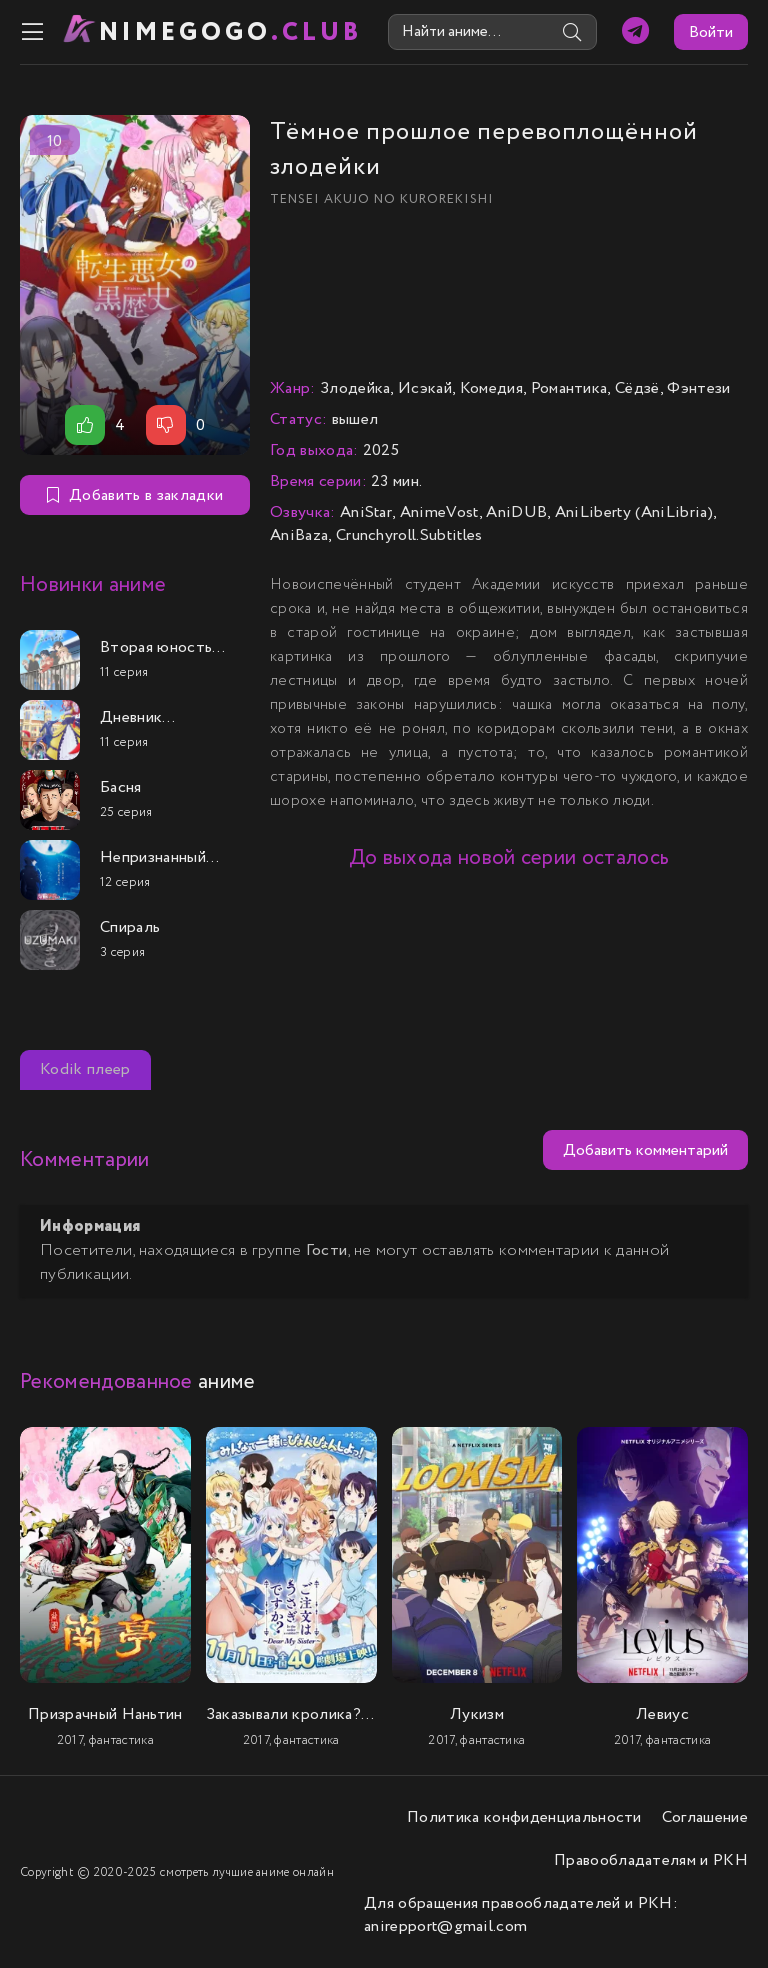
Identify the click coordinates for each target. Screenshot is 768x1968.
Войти (711, 32)
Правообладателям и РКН (651, 1860)
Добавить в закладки (135, 495)
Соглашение (705, 1817)
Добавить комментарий (645, 1150)
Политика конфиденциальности (524, 1817)
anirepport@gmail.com (445, 1926)
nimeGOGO (231, 32)
